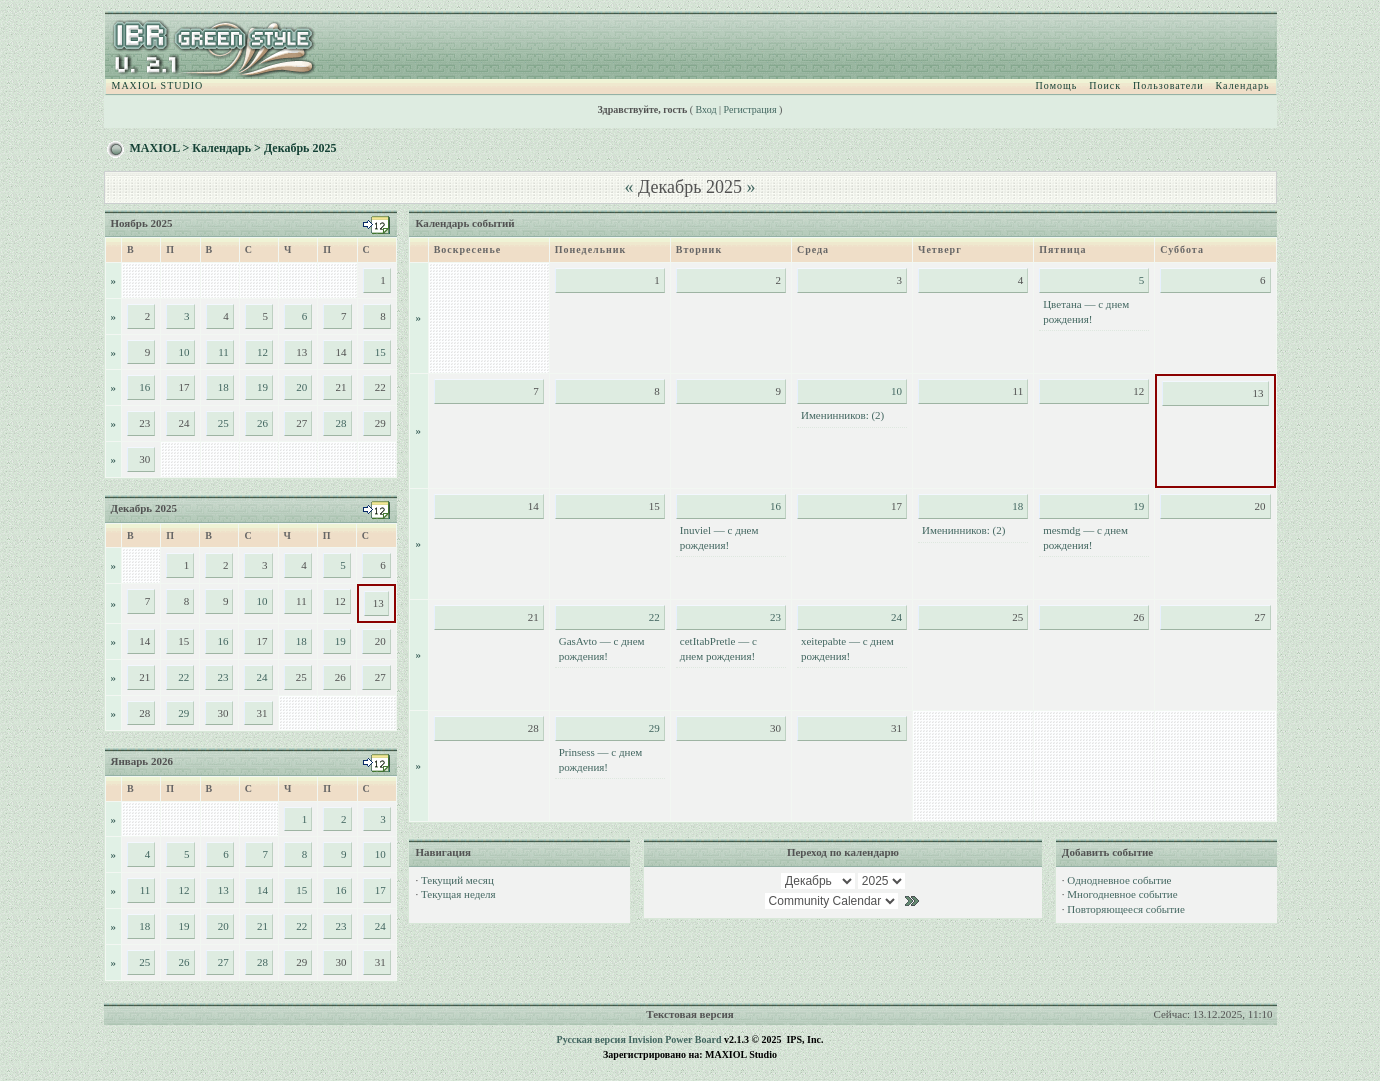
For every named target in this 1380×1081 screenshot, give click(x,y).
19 (262, 387)
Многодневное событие (1122, 894)
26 (262, 423)
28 (341, 423)
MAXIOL (155, 148)
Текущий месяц (457, 880)
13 (223, 890)
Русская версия (591, 1039)
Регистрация (750, 109)
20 (301, 387)
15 (380, 352)
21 (262, 926)
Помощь (1057, 85)
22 (183, 677)
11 (223, 352)
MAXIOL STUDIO (158, 85)
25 (223, 423)
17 (380, 890)
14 (262, 890)
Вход (706, 109)
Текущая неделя (458, 894)
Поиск (1105, 85)
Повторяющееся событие (1125, 909)
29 (183, 713)
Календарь (1243, 85)
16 (144, 387)
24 (262, 677)
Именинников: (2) (842, 415)
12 (262, 352)
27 (223, 962)
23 (222, 677)
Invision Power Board (674, 1039)
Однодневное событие (1119, 880)
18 (223, 387)
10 (184, 352)
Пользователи (1168, 85)
